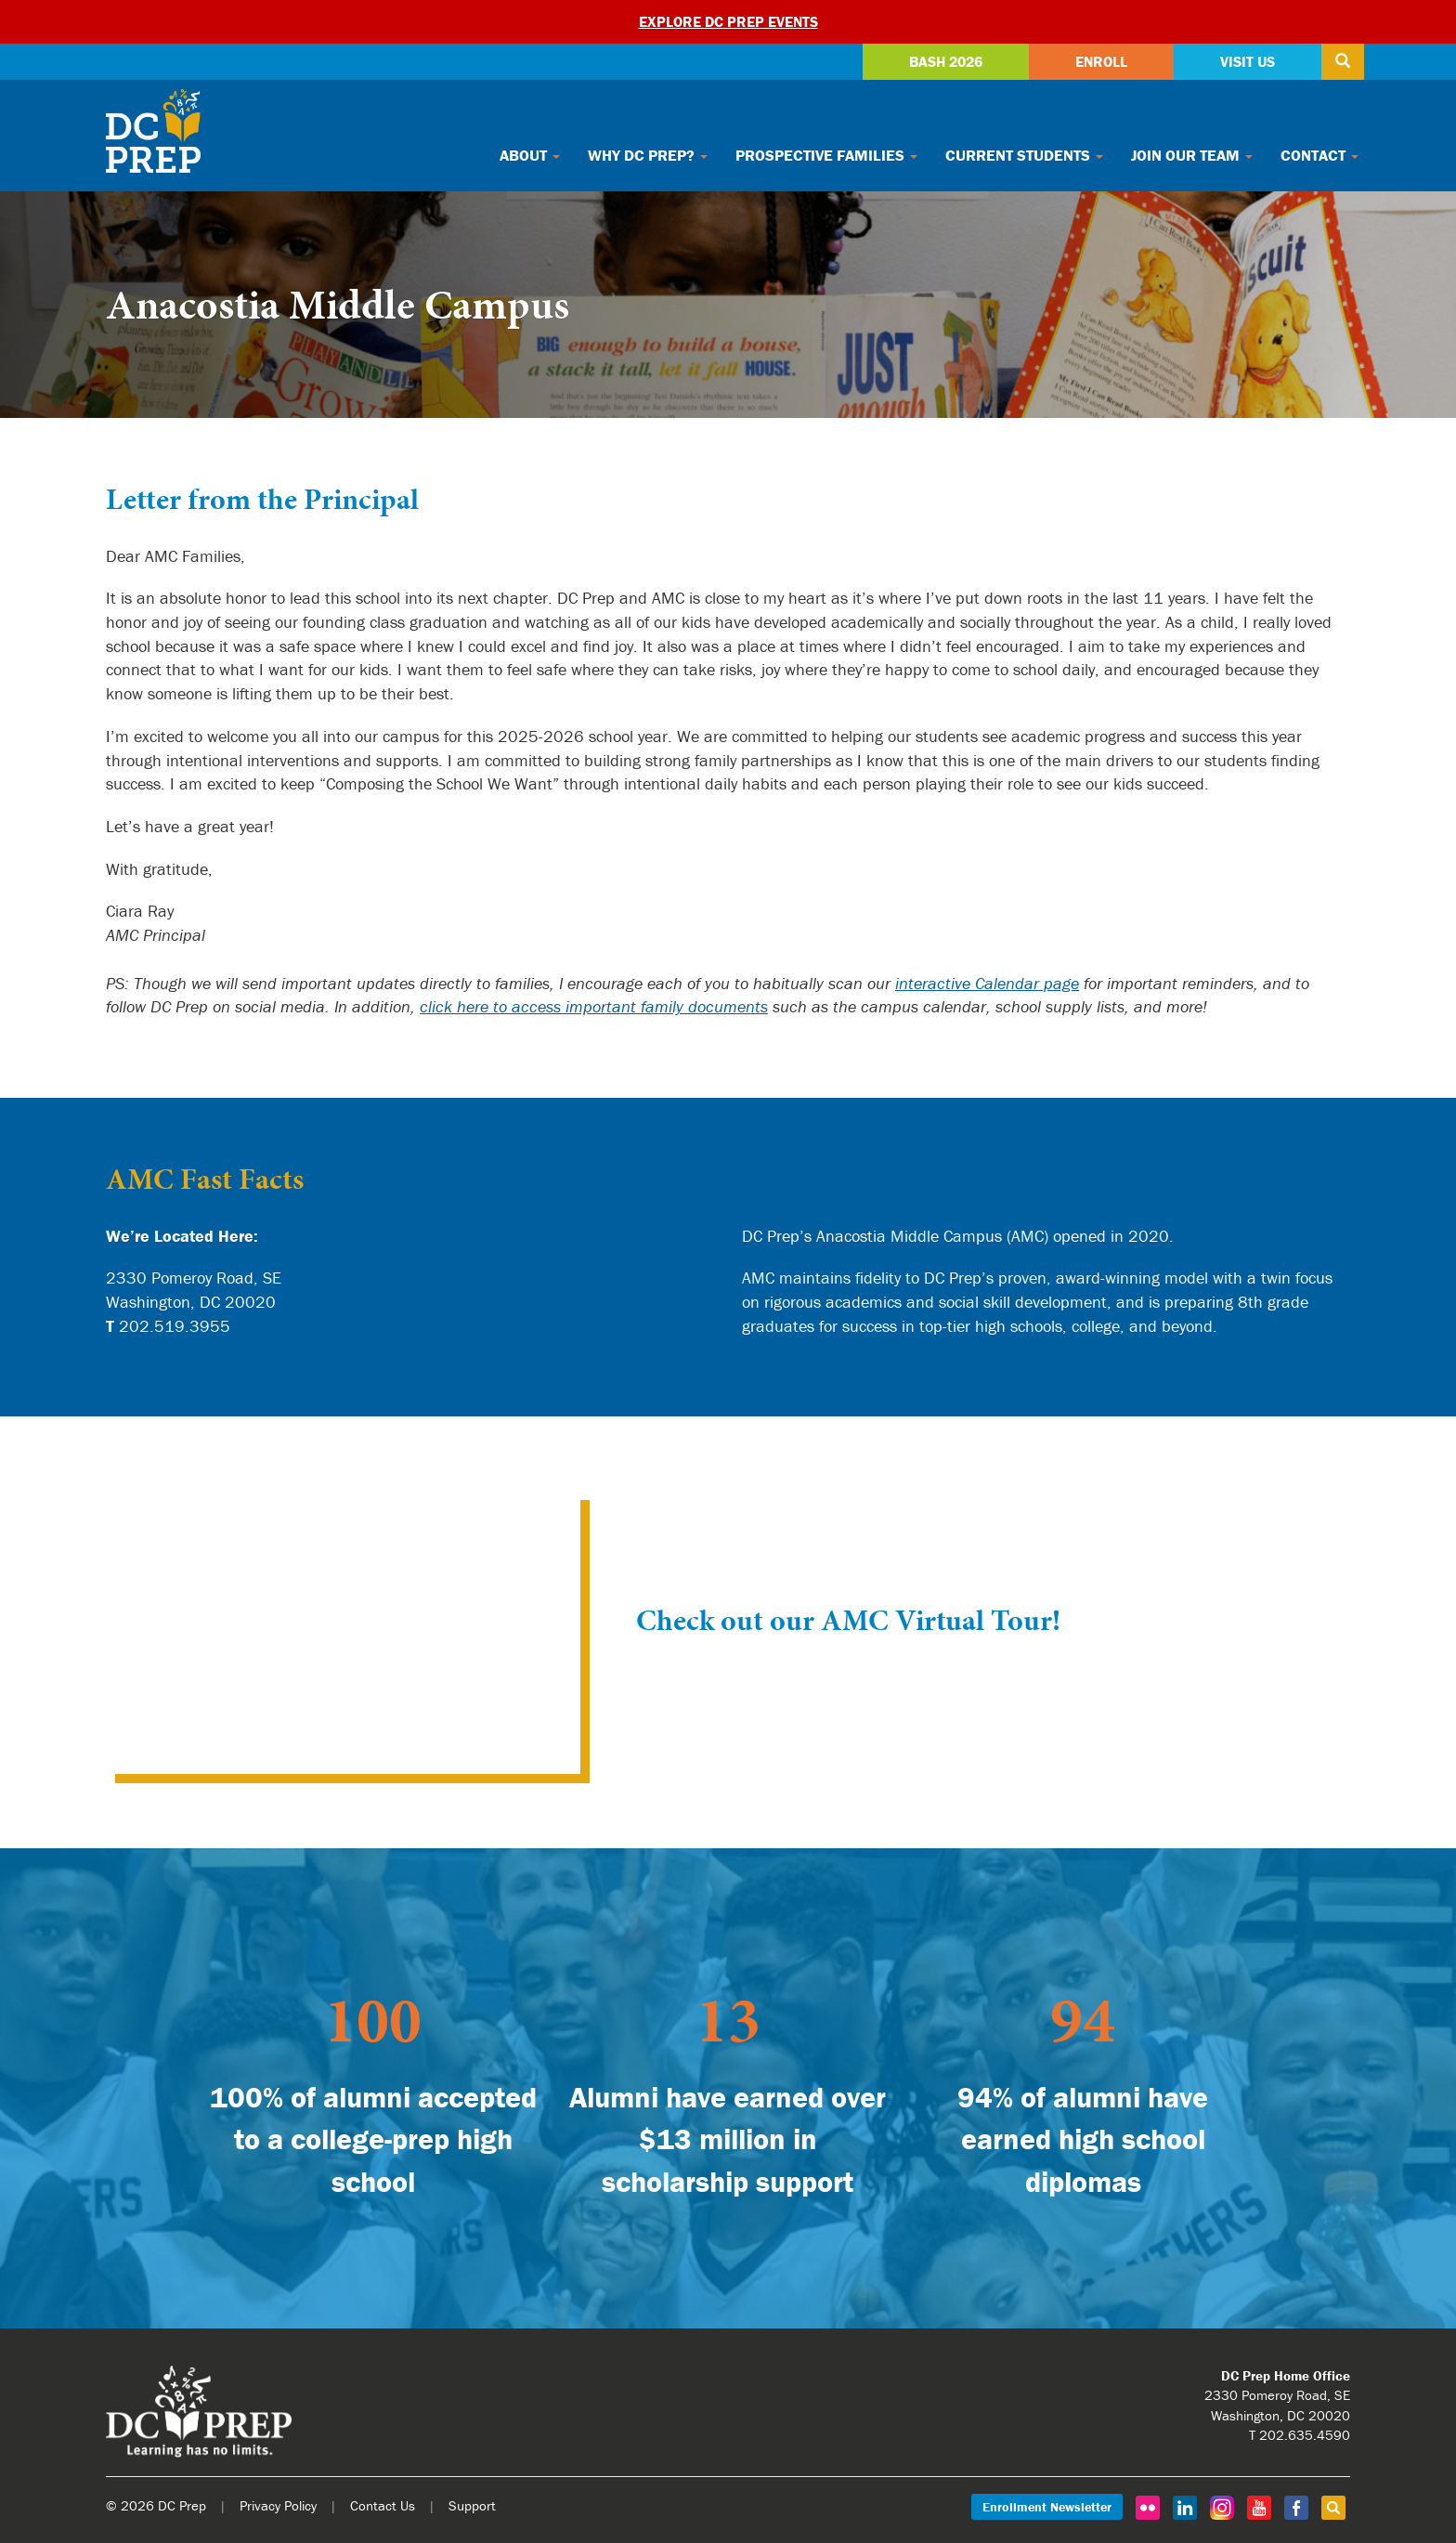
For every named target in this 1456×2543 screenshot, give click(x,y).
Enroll (1101, 61)
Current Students (1024, 155)
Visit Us (1247, 61)
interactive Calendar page (987, 983)
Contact (1319, 155)
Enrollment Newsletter (1047, 2506)
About (530, 155)
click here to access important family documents (594, 1006)
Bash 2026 (945, 61)
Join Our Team (1192, 155)
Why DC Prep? (648, 155)
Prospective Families (826, 155)
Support (472, 2505)
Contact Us (382, 2505)
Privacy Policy (278, 2505)
